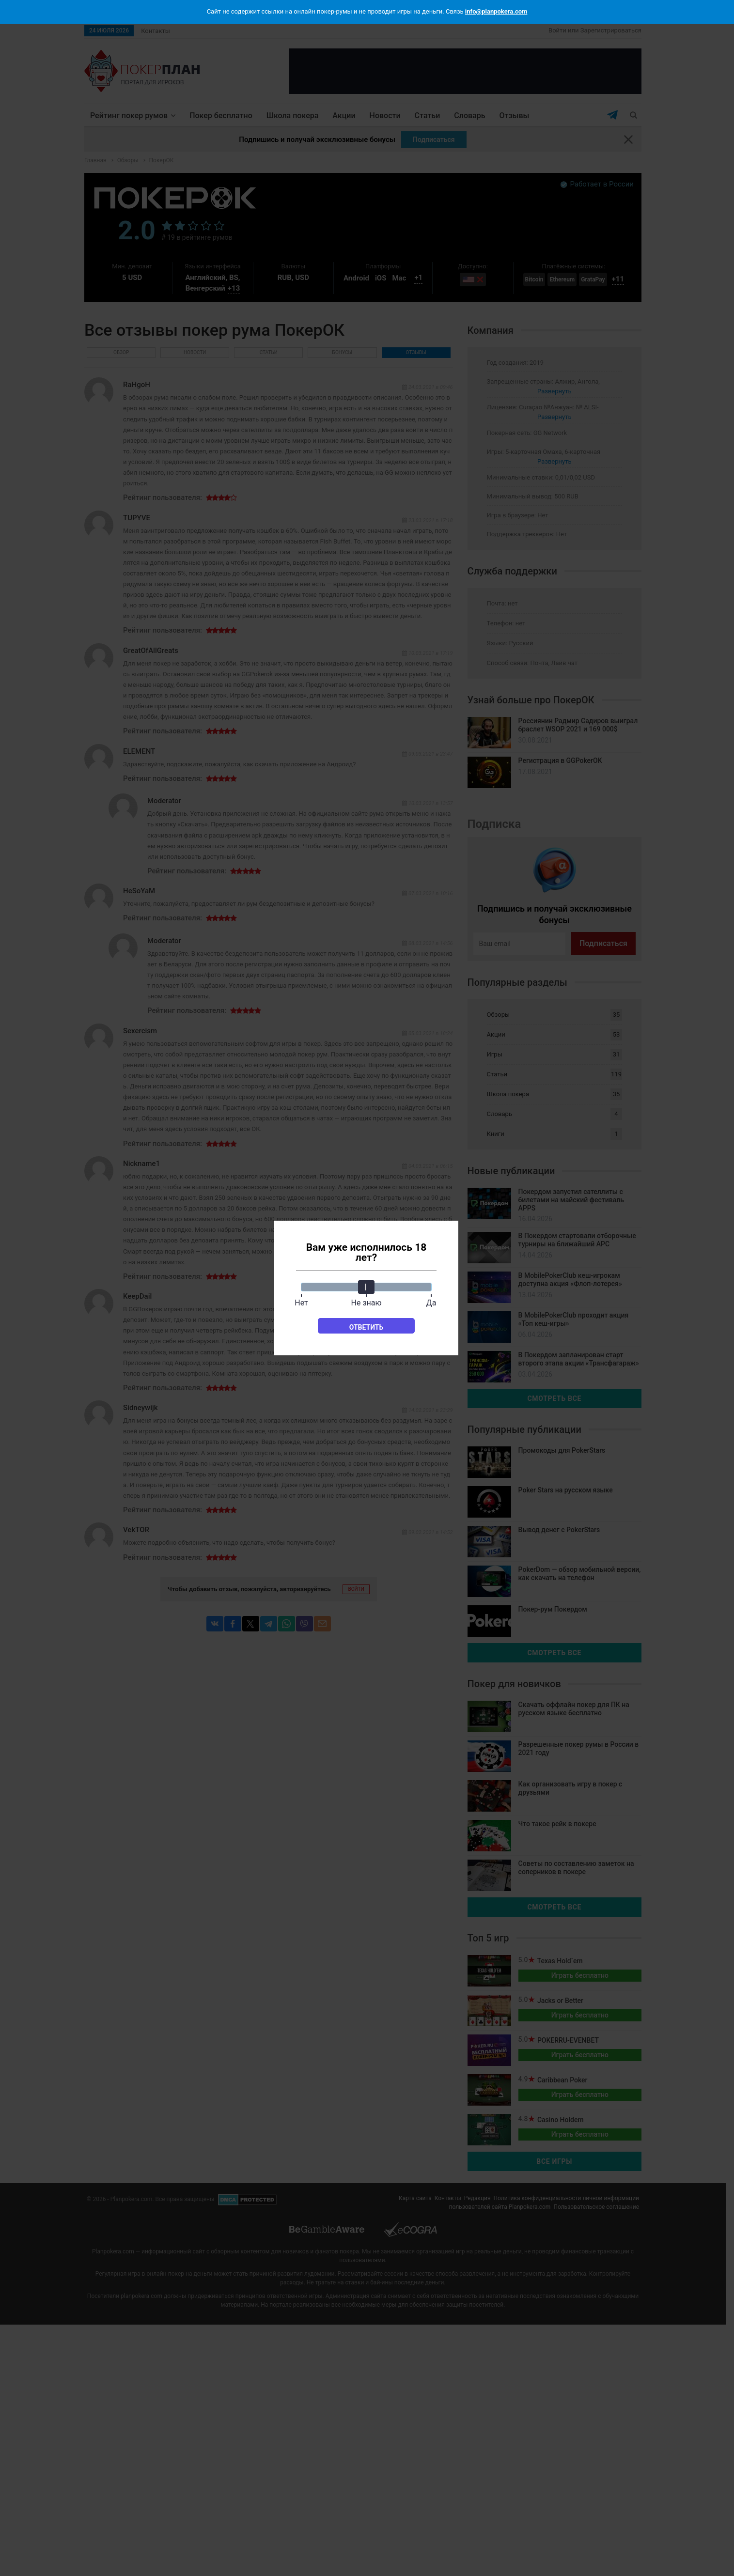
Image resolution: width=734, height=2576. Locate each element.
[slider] (366, 1287)
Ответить (366, 1327)
